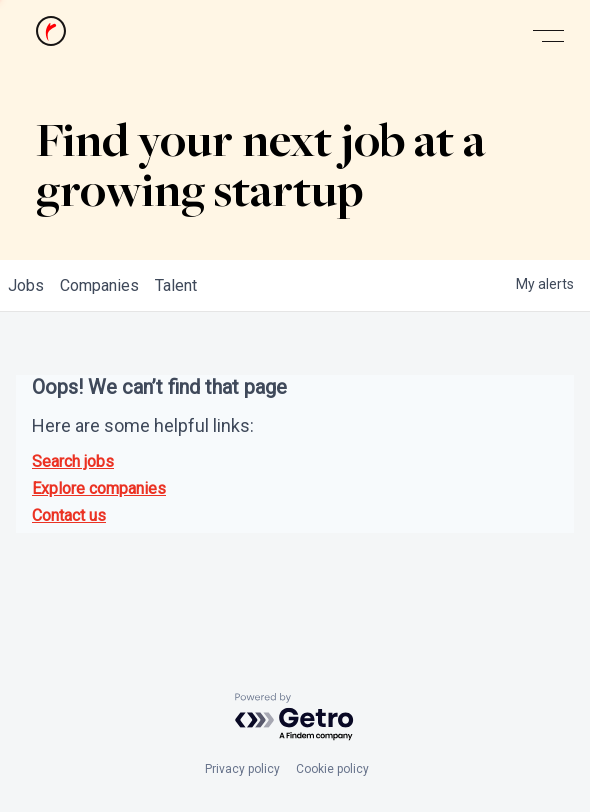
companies (99, 285)
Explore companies (99, 488)
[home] (46, 36)
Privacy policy (242, 769)
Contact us (69, 515)
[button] (548, 36)
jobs (26, 285)
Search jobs (73, 461)
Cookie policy (332, 769)
